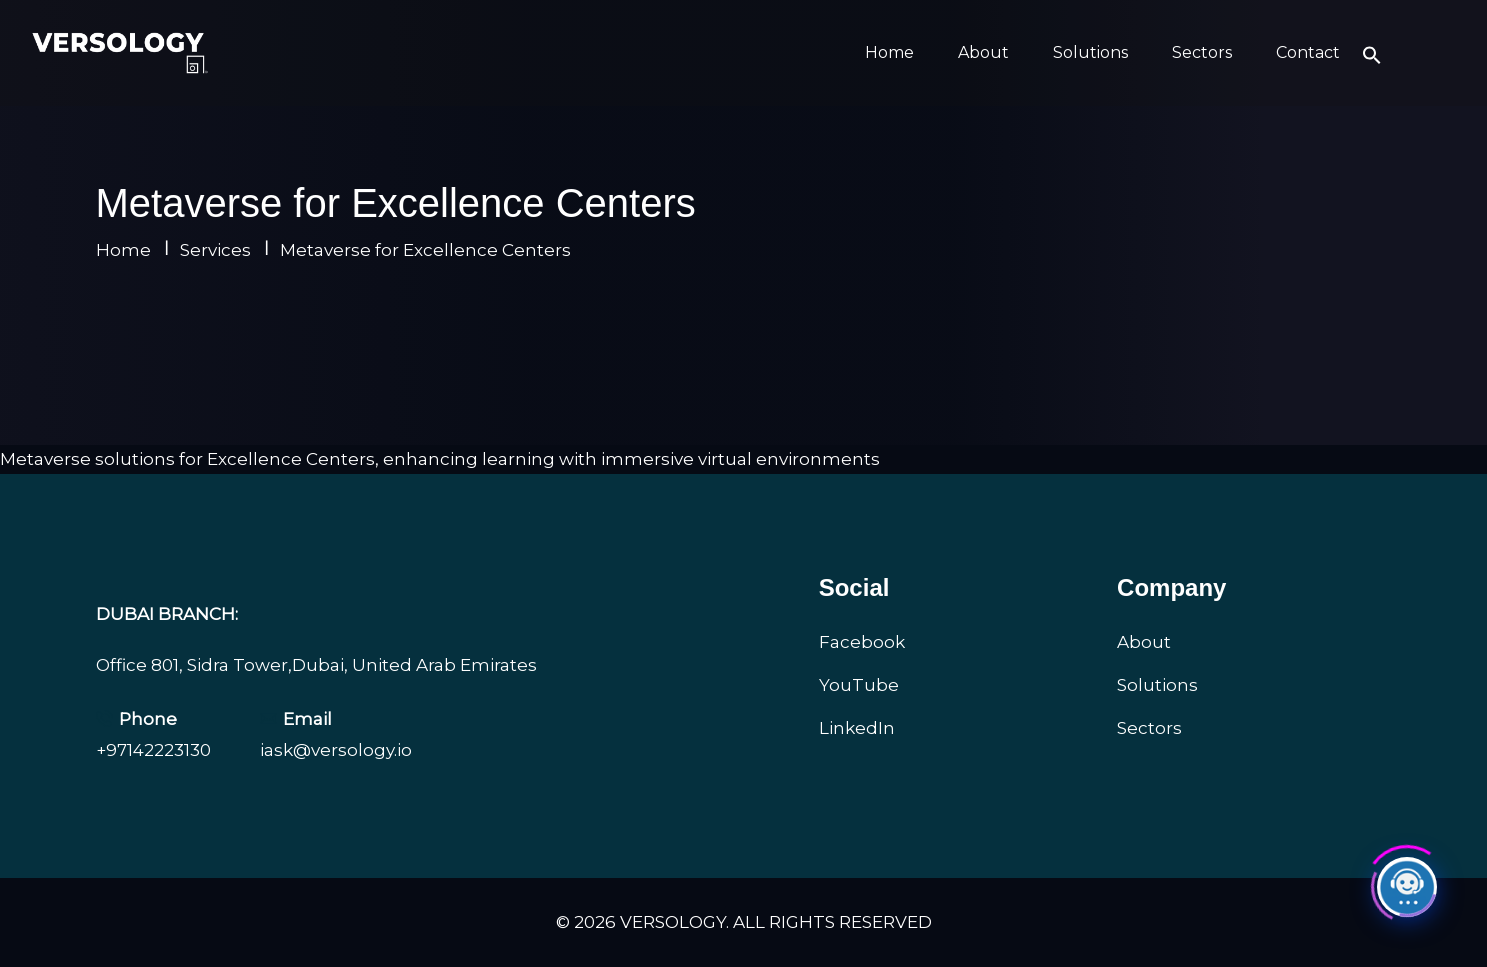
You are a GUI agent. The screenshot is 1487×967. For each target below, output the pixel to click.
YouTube (859, 685)
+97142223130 (153, 750)
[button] (1372, 53)
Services (215, 250)
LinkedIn (857, 728)
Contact (1308, 52)
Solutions (1090, 52)
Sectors (1202, 52)
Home (889, 52)
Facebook (862, 642)
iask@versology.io (336, 750)
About (983, 52)
